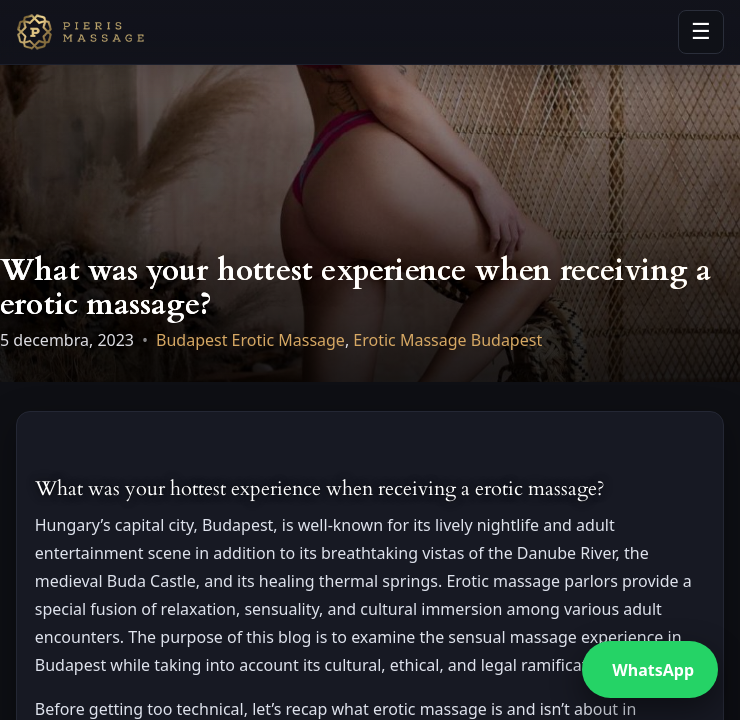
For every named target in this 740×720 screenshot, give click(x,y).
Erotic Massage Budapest (447, 340)
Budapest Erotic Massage (250, 340)
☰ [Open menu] (701, 31)
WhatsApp (653, 670)
